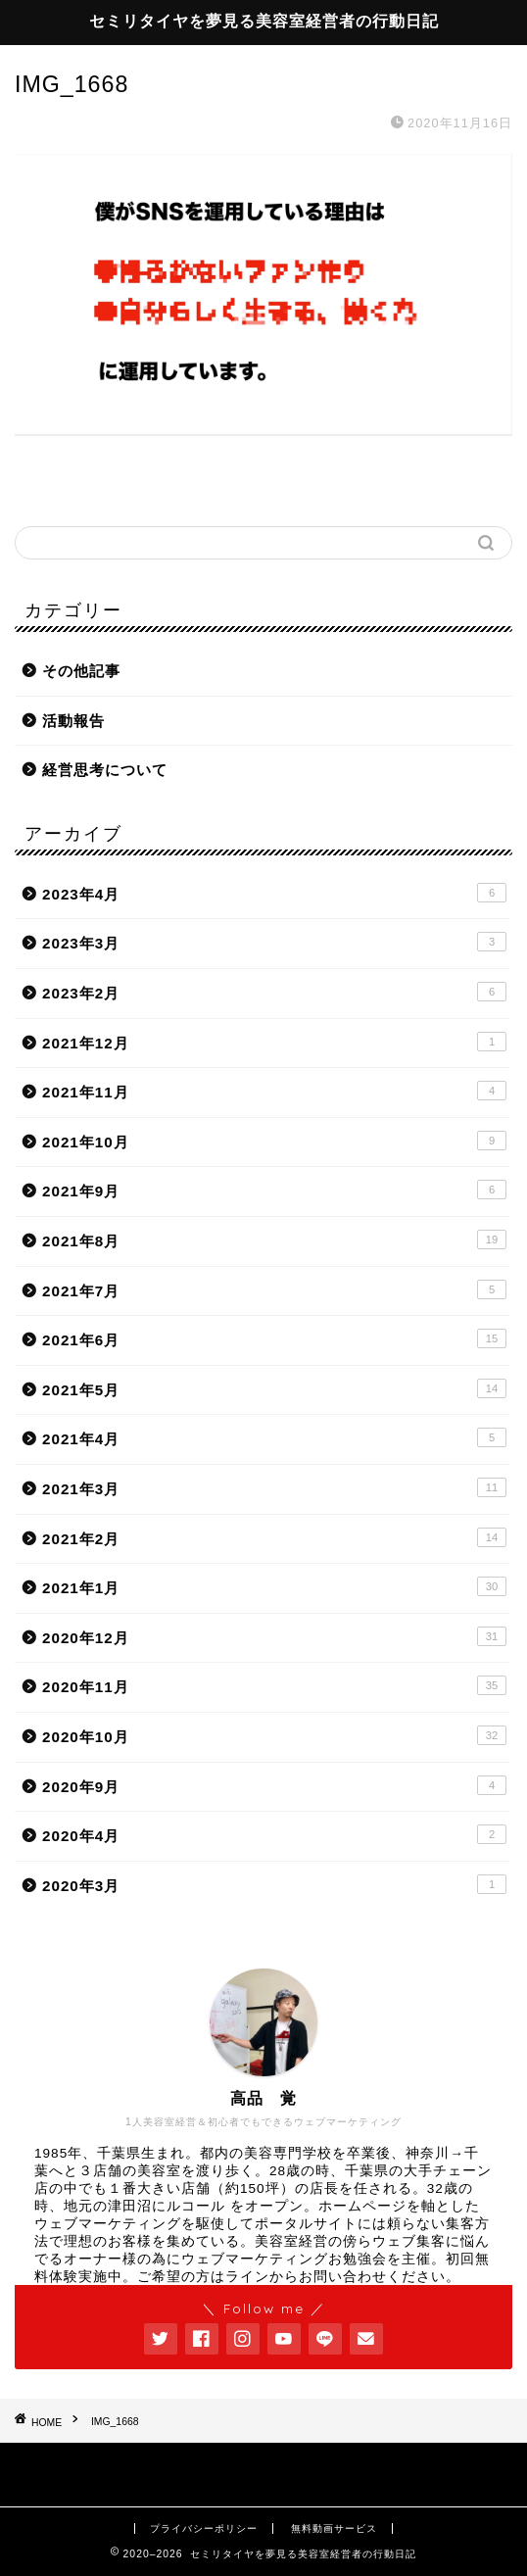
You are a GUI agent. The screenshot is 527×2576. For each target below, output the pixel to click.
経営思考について (105, 769)
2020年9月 (274, 1785)
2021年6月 (274, 1338)
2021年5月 (274, 1388)
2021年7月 (274, 1289)
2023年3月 (274, 941)
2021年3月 (274, 1487)
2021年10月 (274, 1140)
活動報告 (73, 720)
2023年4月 (274, 892)
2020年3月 (274, 1884)
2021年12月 (274, 1041)
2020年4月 (274, 1834)
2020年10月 (274, 1735)
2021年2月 (274, 1537)
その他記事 (81, 670)
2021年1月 (274, 1586)
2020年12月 (274, 1636)
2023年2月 (274, 991)
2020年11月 (274, 1685)
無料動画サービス (334, 2528)
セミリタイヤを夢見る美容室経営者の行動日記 (264, 20)
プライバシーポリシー (204, 2528)
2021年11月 (274, 1090)
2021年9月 (274, 1189)
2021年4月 (274, 1437)
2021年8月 (274, 1239)
